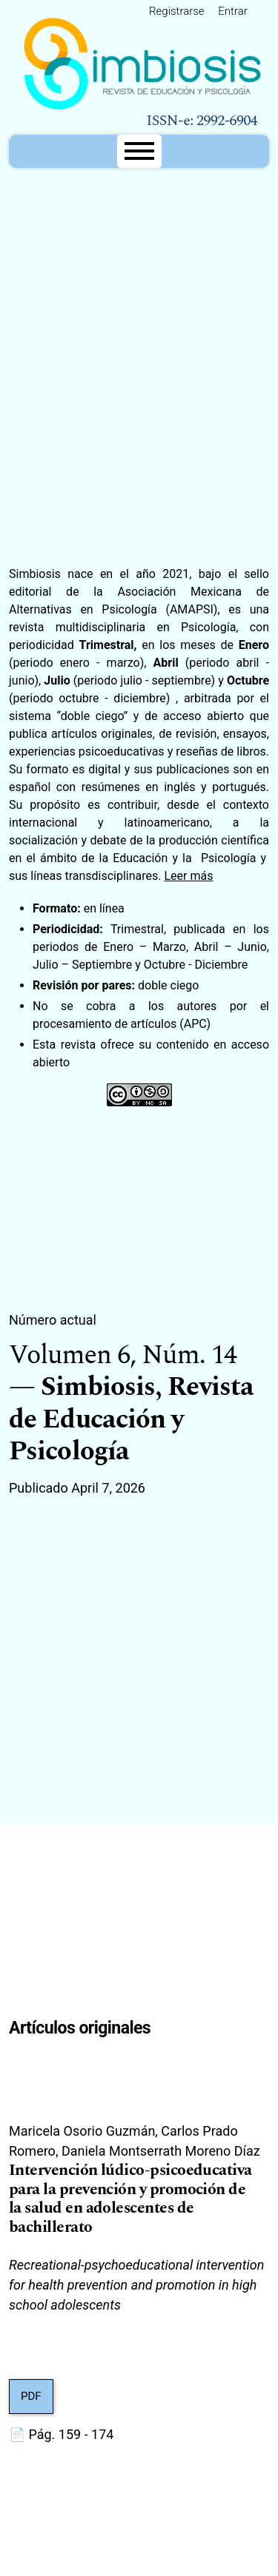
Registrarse (177, 11)
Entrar (232, 11)
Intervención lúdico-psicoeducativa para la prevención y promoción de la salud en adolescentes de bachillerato (130, 2199)
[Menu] (139, 151)
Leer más (189, 876)
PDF (31, 2396)
